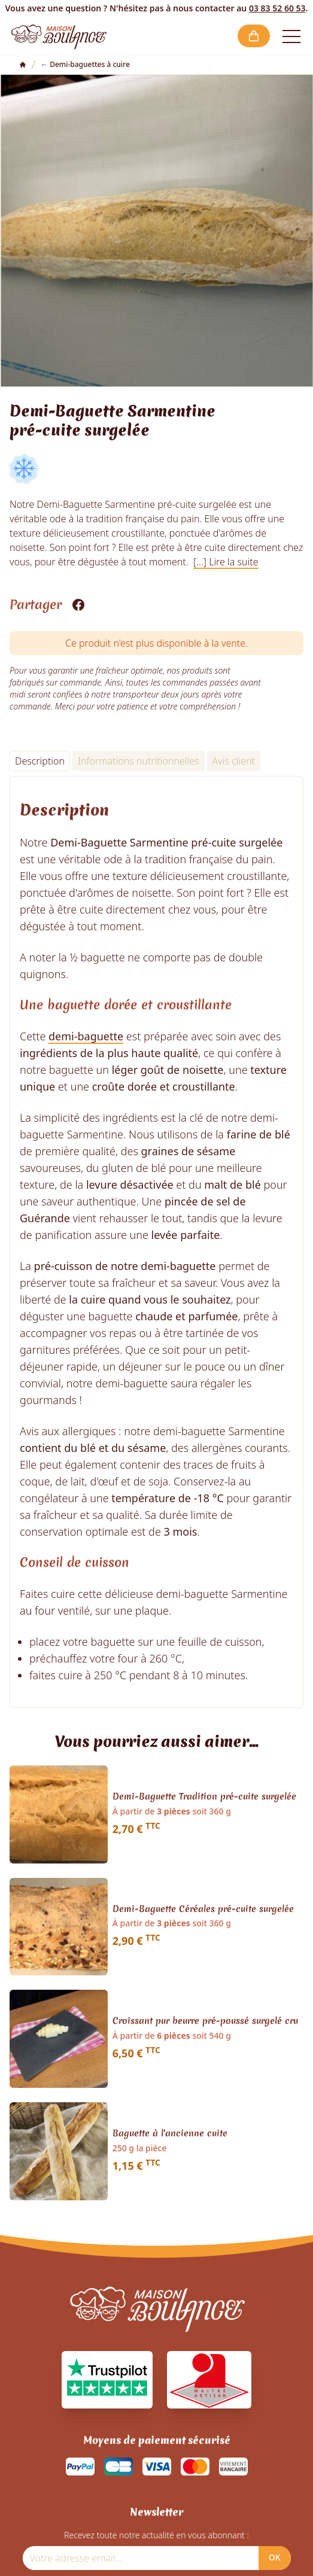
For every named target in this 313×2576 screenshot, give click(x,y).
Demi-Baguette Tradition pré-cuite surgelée (204, 1797)
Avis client (233, 761)
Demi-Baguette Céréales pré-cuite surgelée (203, 1909)
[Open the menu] (291, 36)
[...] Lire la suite (226, 561)
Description (40, 761)
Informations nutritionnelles (138, 761)
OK (275, 2557)
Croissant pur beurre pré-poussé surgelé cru (205, 2021)
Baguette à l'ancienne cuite (170, 2134)
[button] (254, 36)
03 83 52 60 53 (277, 8)
